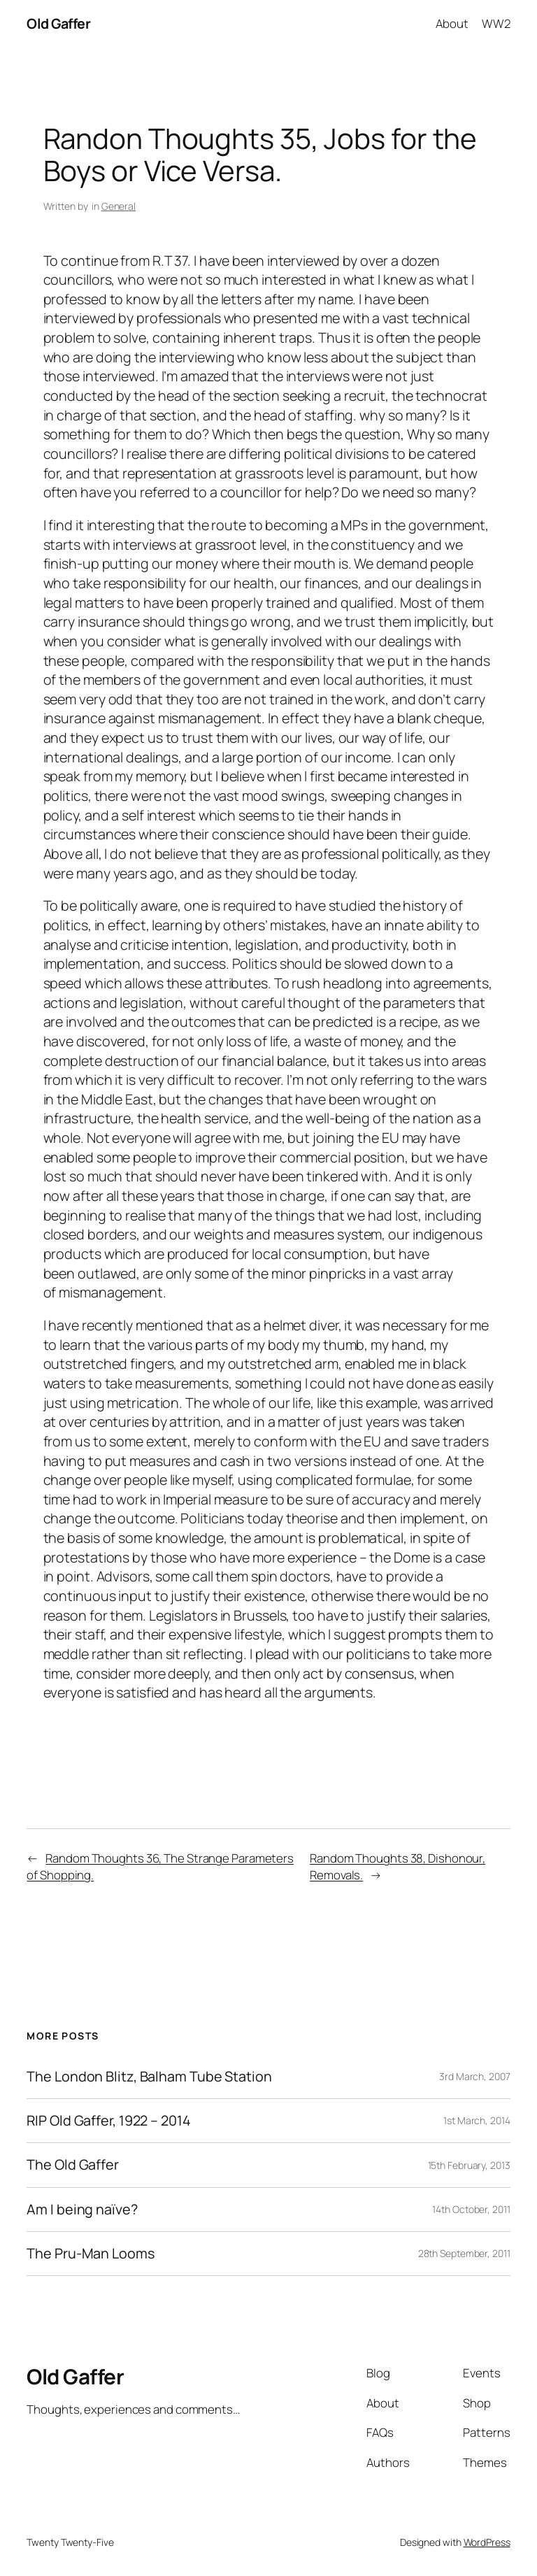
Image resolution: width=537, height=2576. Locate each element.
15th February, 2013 (469, 2165)
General (118, 206)
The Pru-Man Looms (90, 2253)
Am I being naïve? (82, 2209)
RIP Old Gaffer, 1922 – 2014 (108, 2120)
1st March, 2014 (476, 2120)
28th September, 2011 (464, 2253)
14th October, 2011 (471, 2209)
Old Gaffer (58, 23)
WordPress (487, 2542)
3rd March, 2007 (474, 2076)
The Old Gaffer (73, 2164)
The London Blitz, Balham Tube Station (149, 2076)
